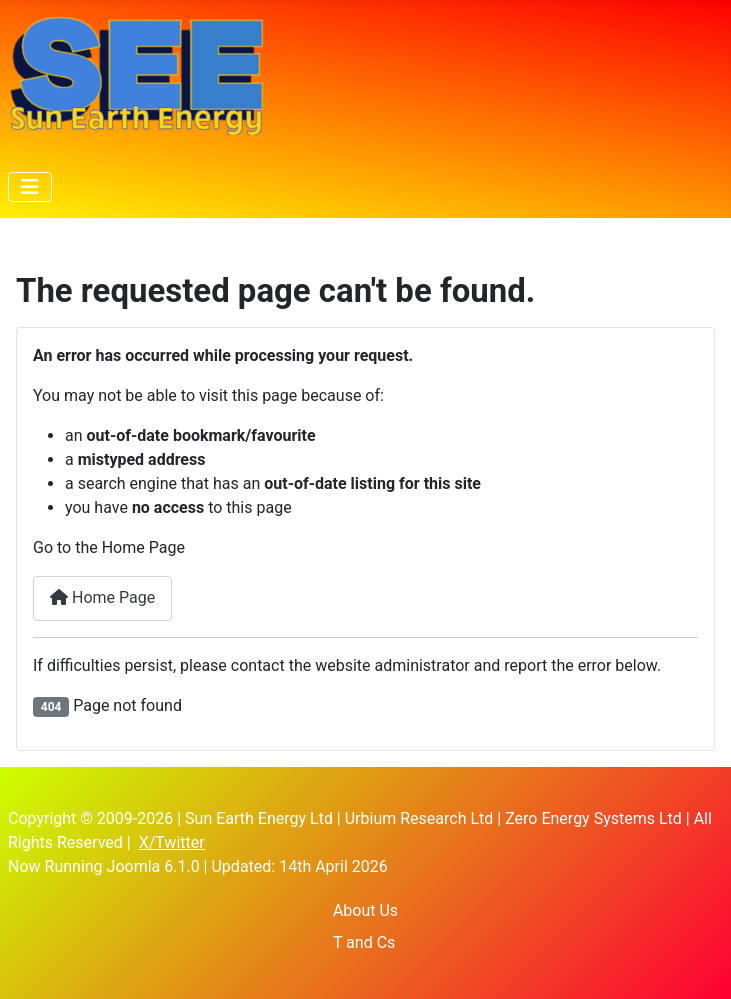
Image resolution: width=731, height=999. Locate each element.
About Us (365, 910)
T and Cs (364, 942)
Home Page (102, 597)
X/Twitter (172, 842)
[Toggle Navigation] (30, 187)
